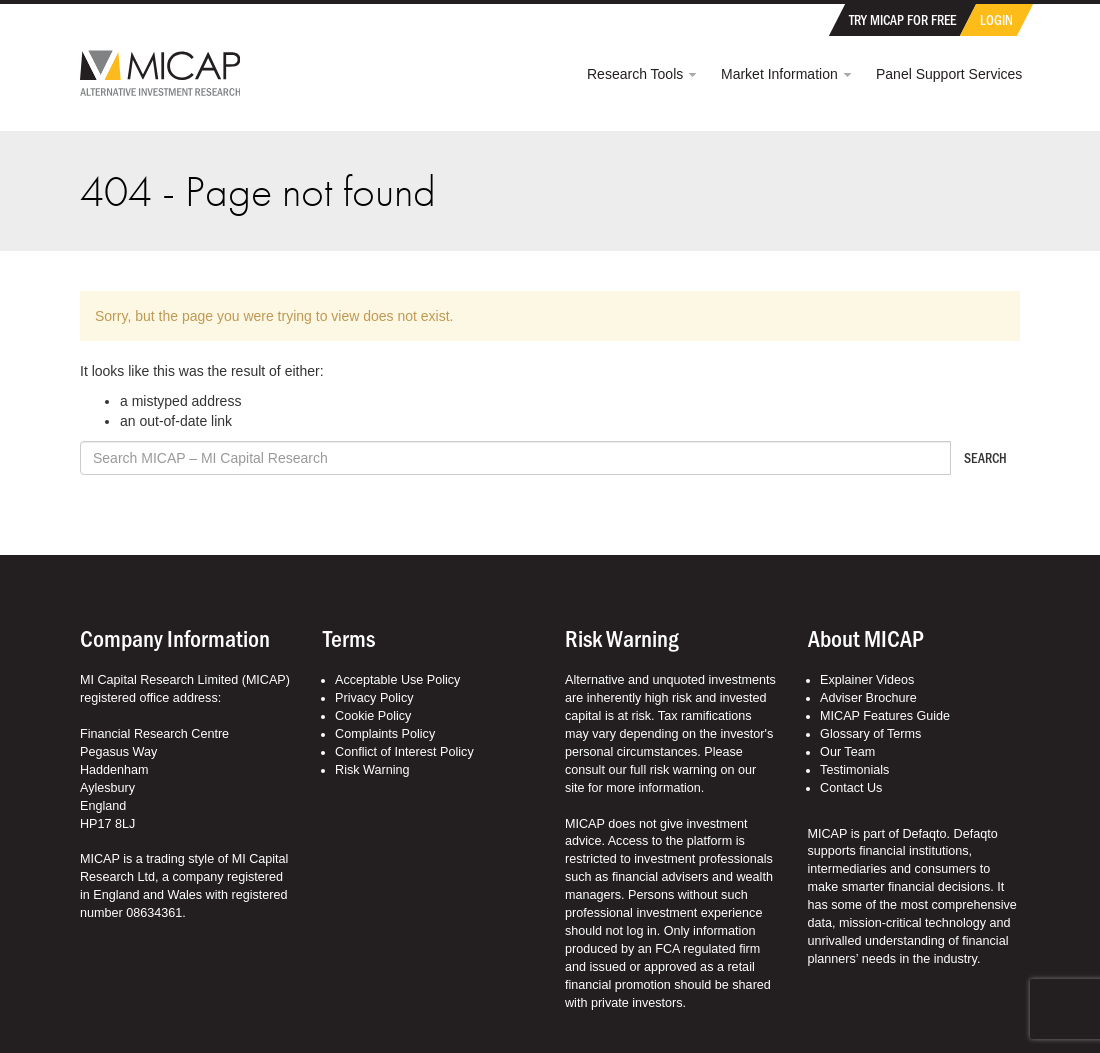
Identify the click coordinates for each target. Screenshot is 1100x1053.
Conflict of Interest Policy (404, 752)
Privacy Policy (374, 698)
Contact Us (851, 788)
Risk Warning (372, 770)
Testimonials (854, 770)
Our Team (847, 752)
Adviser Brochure (868, 698)
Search (985, 457)
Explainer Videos (867, 680)
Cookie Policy (373, 716)
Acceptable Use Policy (397, 680)
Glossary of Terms (870, 734)
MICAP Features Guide (885, 716)
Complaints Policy (385, 734)
